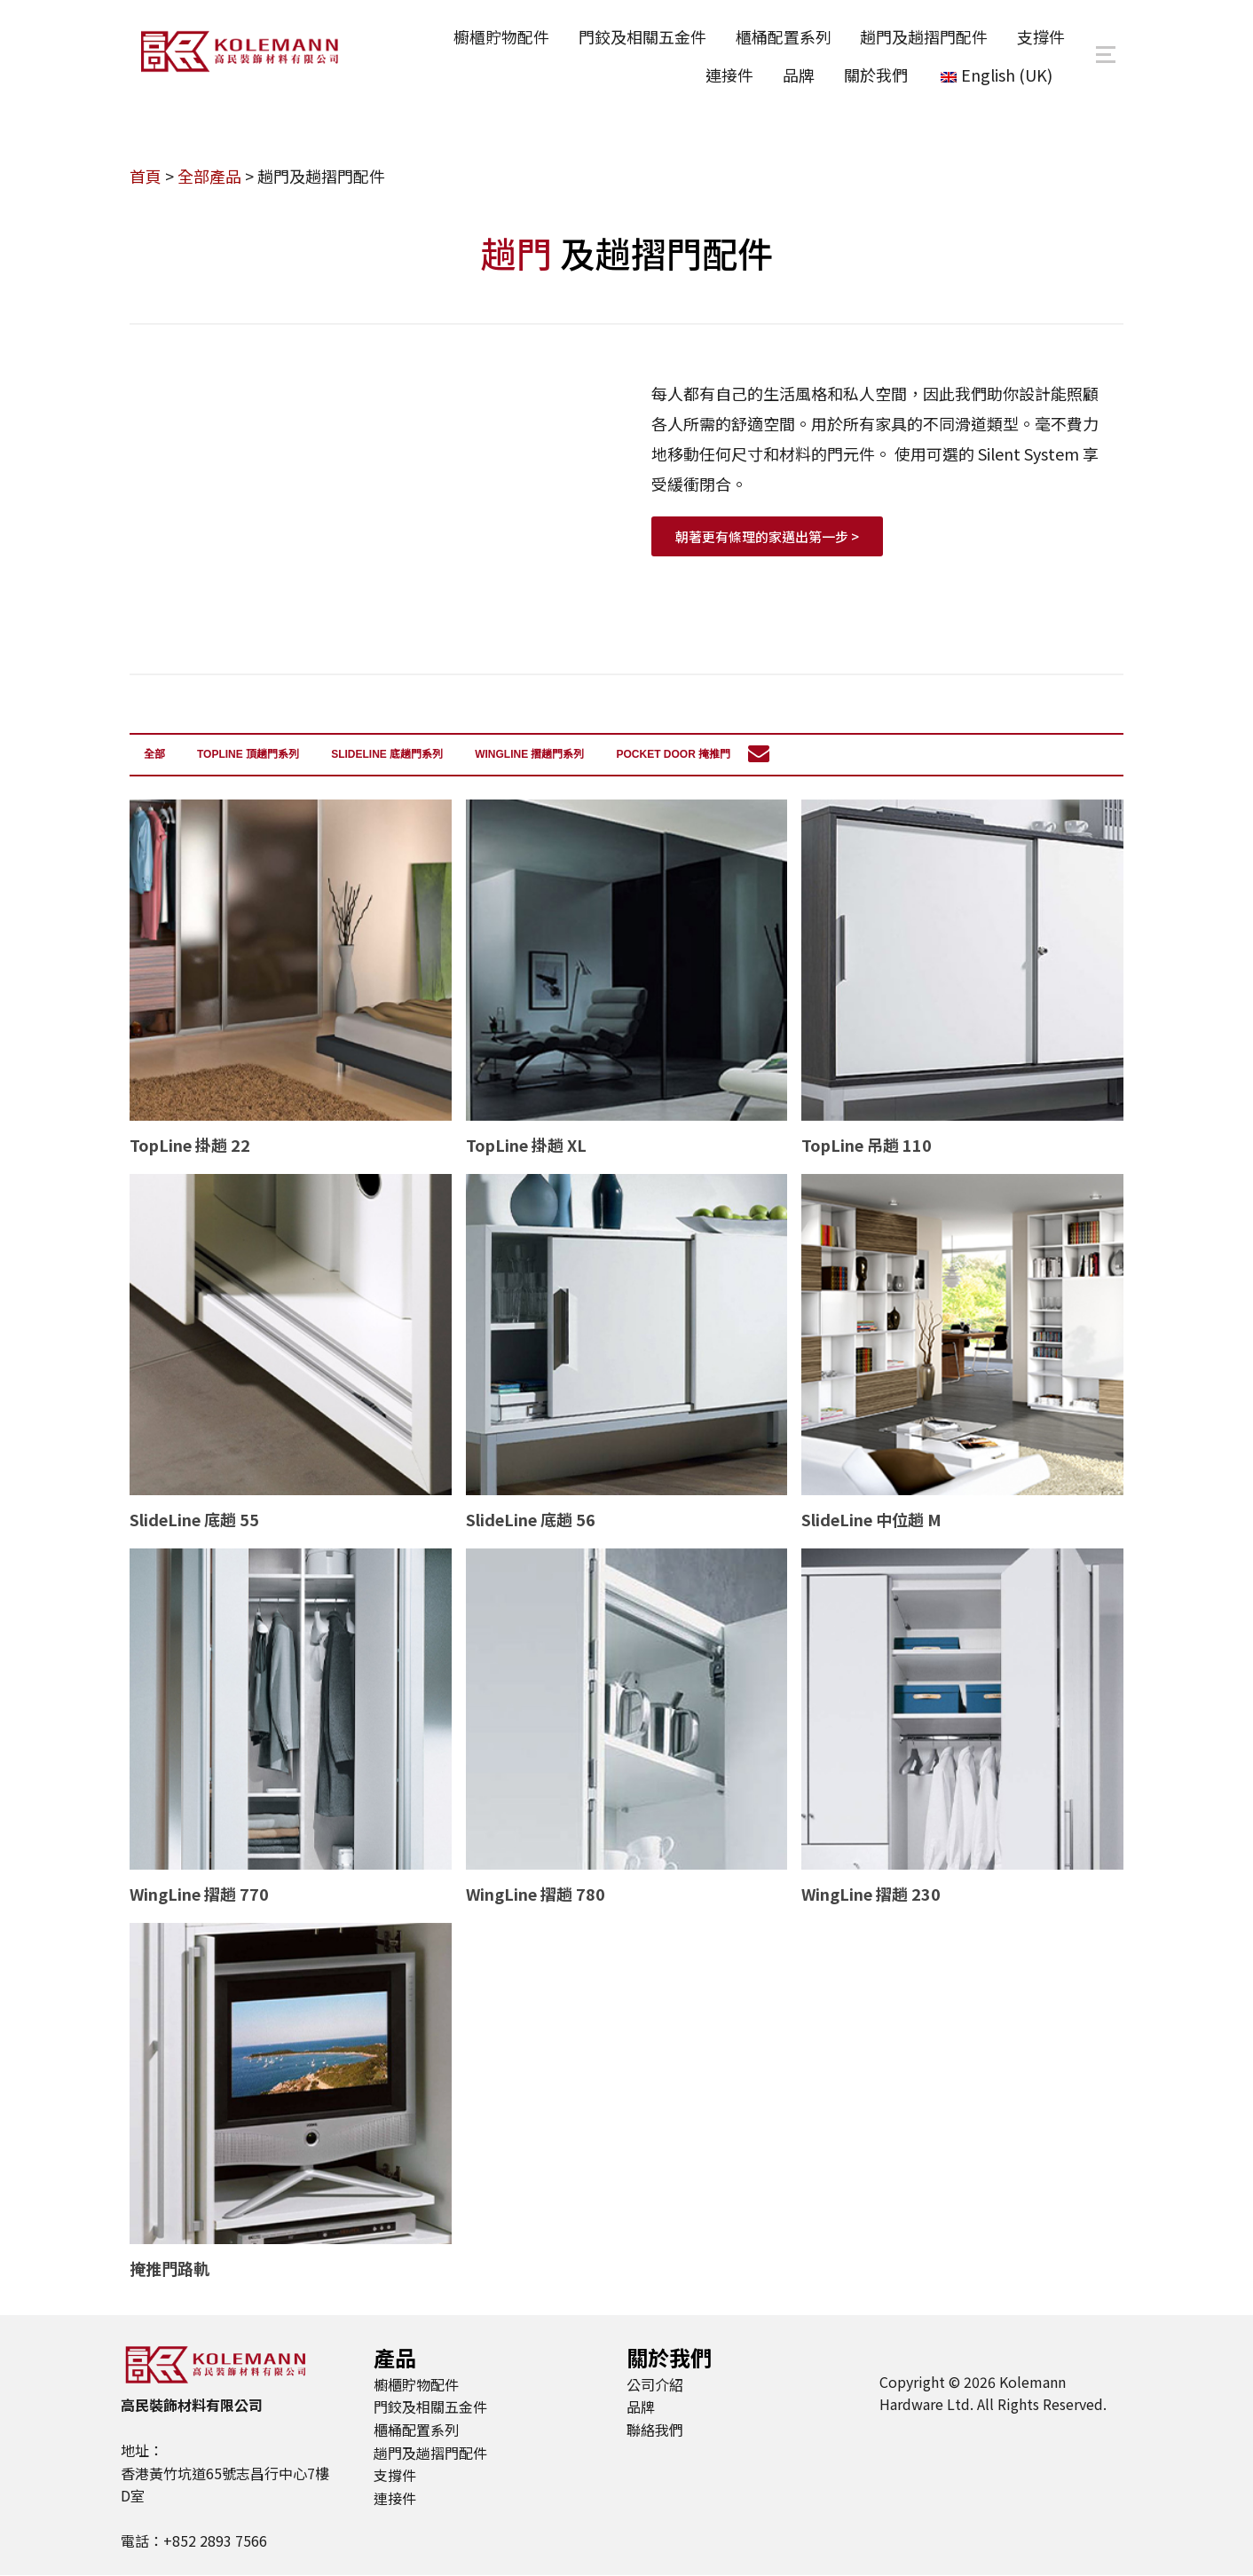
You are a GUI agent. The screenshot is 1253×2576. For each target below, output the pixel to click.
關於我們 (874, 73)
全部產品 (209, 177)
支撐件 (1040, 36)
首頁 (146, 177)
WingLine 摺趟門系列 (529, 755)
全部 (154, 755)
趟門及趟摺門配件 (922, 36)
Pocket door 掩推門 (673, 755)
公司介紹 (654, 2384)
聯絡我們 (654, 2429)
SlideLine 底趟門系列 (387, 755)
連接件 (726, 73)
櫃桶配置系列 (780, 36)
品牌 (796, 73)
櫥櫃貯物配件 (497, 36)
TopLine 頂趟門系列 (248, 755)
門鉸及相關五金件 (638, 36)
